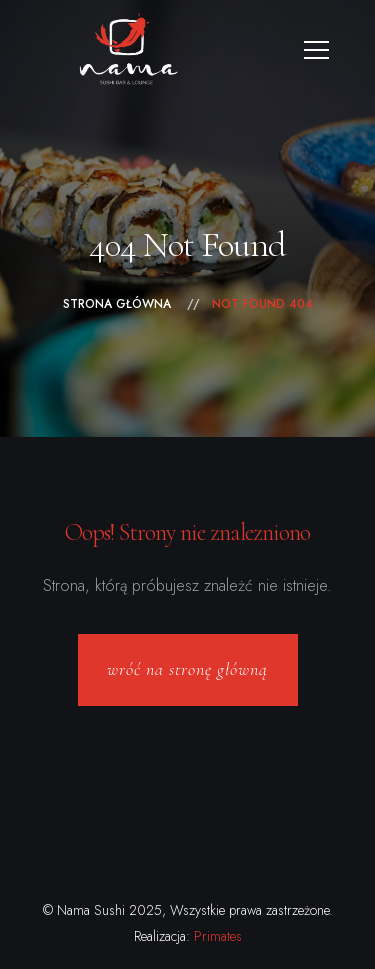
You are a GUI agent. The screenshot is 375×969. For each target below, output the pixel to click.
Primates (218, 936)
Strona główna (117, 304)
